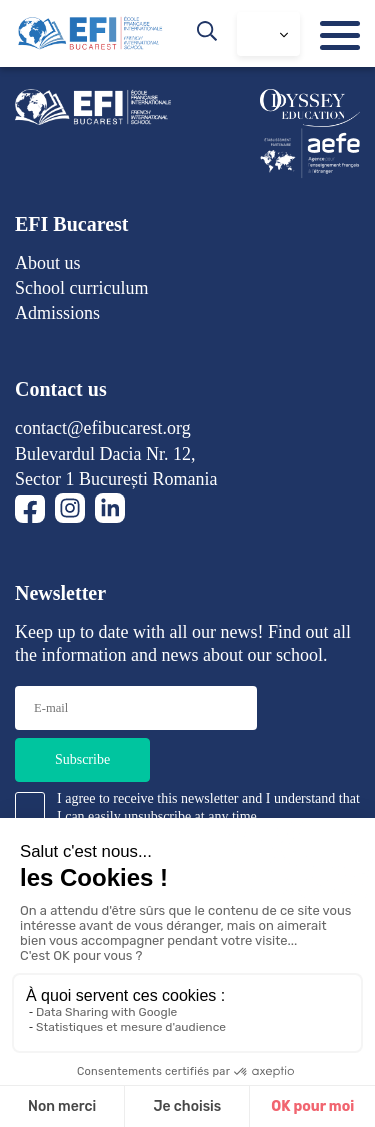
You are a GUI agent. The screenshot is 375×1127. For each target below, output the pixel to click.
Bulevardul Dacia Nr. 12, (105, 454)
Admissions (57, 313)
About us (48, 263)
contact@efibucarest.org (103, 428)
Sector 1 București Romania (116, 479)
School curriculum (81, 288)
